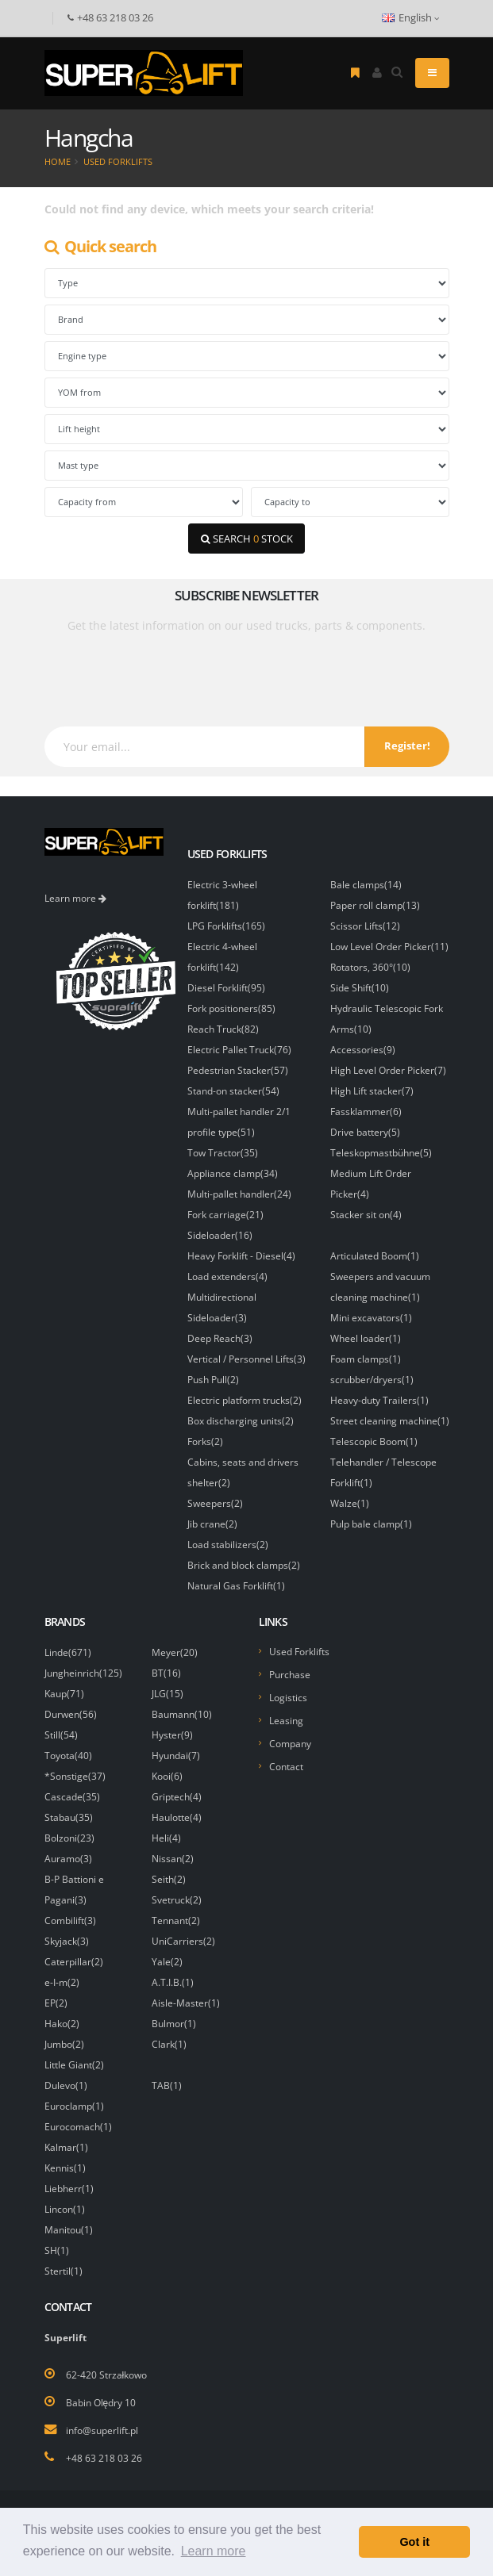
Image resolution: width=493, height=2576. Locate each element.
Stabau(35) (68, 1817)
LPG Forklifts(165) (226, 925)
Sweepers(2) (215, 1503)
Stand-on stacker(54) (233, 1090)
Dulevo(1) (65, 2085)
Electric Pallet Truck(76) (239, 1049)
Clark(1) (169, 2043)
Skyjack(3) (66, 1940)
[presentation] (172, 673)
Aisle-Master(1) (186, 2002)
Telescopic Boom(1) (374, 1441)
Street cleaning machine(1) (389, 1420)
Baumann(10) (182, 1714)
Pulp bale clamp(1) (371, 1523)
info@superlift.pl (102, 2430)
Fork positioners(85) (231, 1008)
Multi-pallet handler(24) (239, 1193)
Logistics (288, 1697)
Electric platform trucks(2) (244, 1399)
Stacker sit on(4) (366, 1214)
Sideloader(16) (219, 1235)
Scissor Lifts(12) (365, 925)
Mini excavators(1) (371, 1317)
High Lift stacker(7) (372, 1090)
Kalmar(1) (66, 2147)
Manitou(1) (68, 2229)
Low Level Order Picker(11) (389, 946)
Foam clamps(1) (365, 1358)
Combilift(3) (70, 1920)
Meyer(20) (175, 1652)
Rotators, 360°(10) (370, 966)
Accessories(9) (362, 1049)
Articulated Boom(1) (374, 1255)
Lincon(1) (64, 2208)
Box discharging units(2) (240, 1420)
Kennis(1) (65, 2167)
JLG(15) (167, 1693)
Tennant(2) (176, 1920)
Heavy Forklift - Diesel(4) (241, 1255)
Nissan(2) (173, 1858)
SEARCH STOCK (247, 538)
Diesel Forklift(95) (226, 987)
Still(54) (61, 1734)
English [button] (410, 18)
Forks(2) (205, 1441)
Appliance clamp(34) (232, 1173)
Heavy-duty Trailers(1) (379, 1399)
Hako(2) (61, 2023)
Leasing (286, 1720)
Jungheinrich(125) (83, 1672)
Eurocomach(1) (78, 2126)
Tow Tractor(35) (222, 1152)
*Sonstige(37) (75, 1775)
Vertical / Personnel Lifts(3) (246, 1358)
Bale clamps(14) (366, 884)
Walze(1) (349, 1503)
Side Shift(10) (359, 987)
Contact (286, 1766)
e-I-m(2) (61, 1982)
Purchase (289, 1674)
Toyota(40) (68, 1755)
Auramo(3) (68, 1858)
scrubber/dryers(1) (372, 1379)
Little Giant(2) (74, 2064)
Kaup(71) (64, 1693)
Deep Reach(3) (219, 1338)
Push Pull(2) (213, 1379)
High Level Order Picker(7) (388, 1070)
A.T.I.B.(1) (173, 1982)
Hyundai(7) (176, 1755)
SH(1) (56, 2250)
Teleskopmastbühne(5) (381, 1152)
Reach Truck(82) (223, 1028)
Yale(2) (167, 1961)
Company (290, 1743)
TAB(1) (167, 2085)
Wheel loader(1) (365, 1338)
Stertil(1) (63, 2270)
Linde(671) (67, 1652)
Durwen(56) (70, 1714)
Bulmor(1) (174, 2023)
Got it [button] (414, 2542)
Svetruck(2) (177, 1899)
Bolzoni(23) (69, 1837)
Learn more (75, 897)
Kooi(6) (167, 1775)
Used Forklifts (117, 161)
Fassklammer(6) (366, 1111)
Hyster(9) (172, 1734)
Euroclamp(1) (74, 2105)
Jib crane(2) (212, 1523)
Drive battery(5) (365, 1131)
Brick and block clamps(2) (243, 1564)
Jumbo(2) (64, 2043)
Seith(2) (169, 1879)
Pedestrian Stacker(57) (237, 1070)
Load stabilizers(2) (227, 1544)
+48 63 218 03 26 (104, 2457)
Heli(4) (166, 1837)
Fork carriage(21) (225, 1214)
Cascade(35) (72, 1796)
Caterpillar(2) (73, 1961)
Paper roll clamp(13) (375, 905)
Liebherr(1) (69, 2188)
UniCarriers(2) (183, 1940)
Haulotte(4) (177, 1817)
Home (57, 161)
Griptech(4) (177, 1796)
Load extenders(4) (227, 1276)
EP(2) (55, 2002)
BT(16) (166, 1672)
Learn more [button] (213, 2551)
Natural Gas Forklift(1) (236, 1585)
